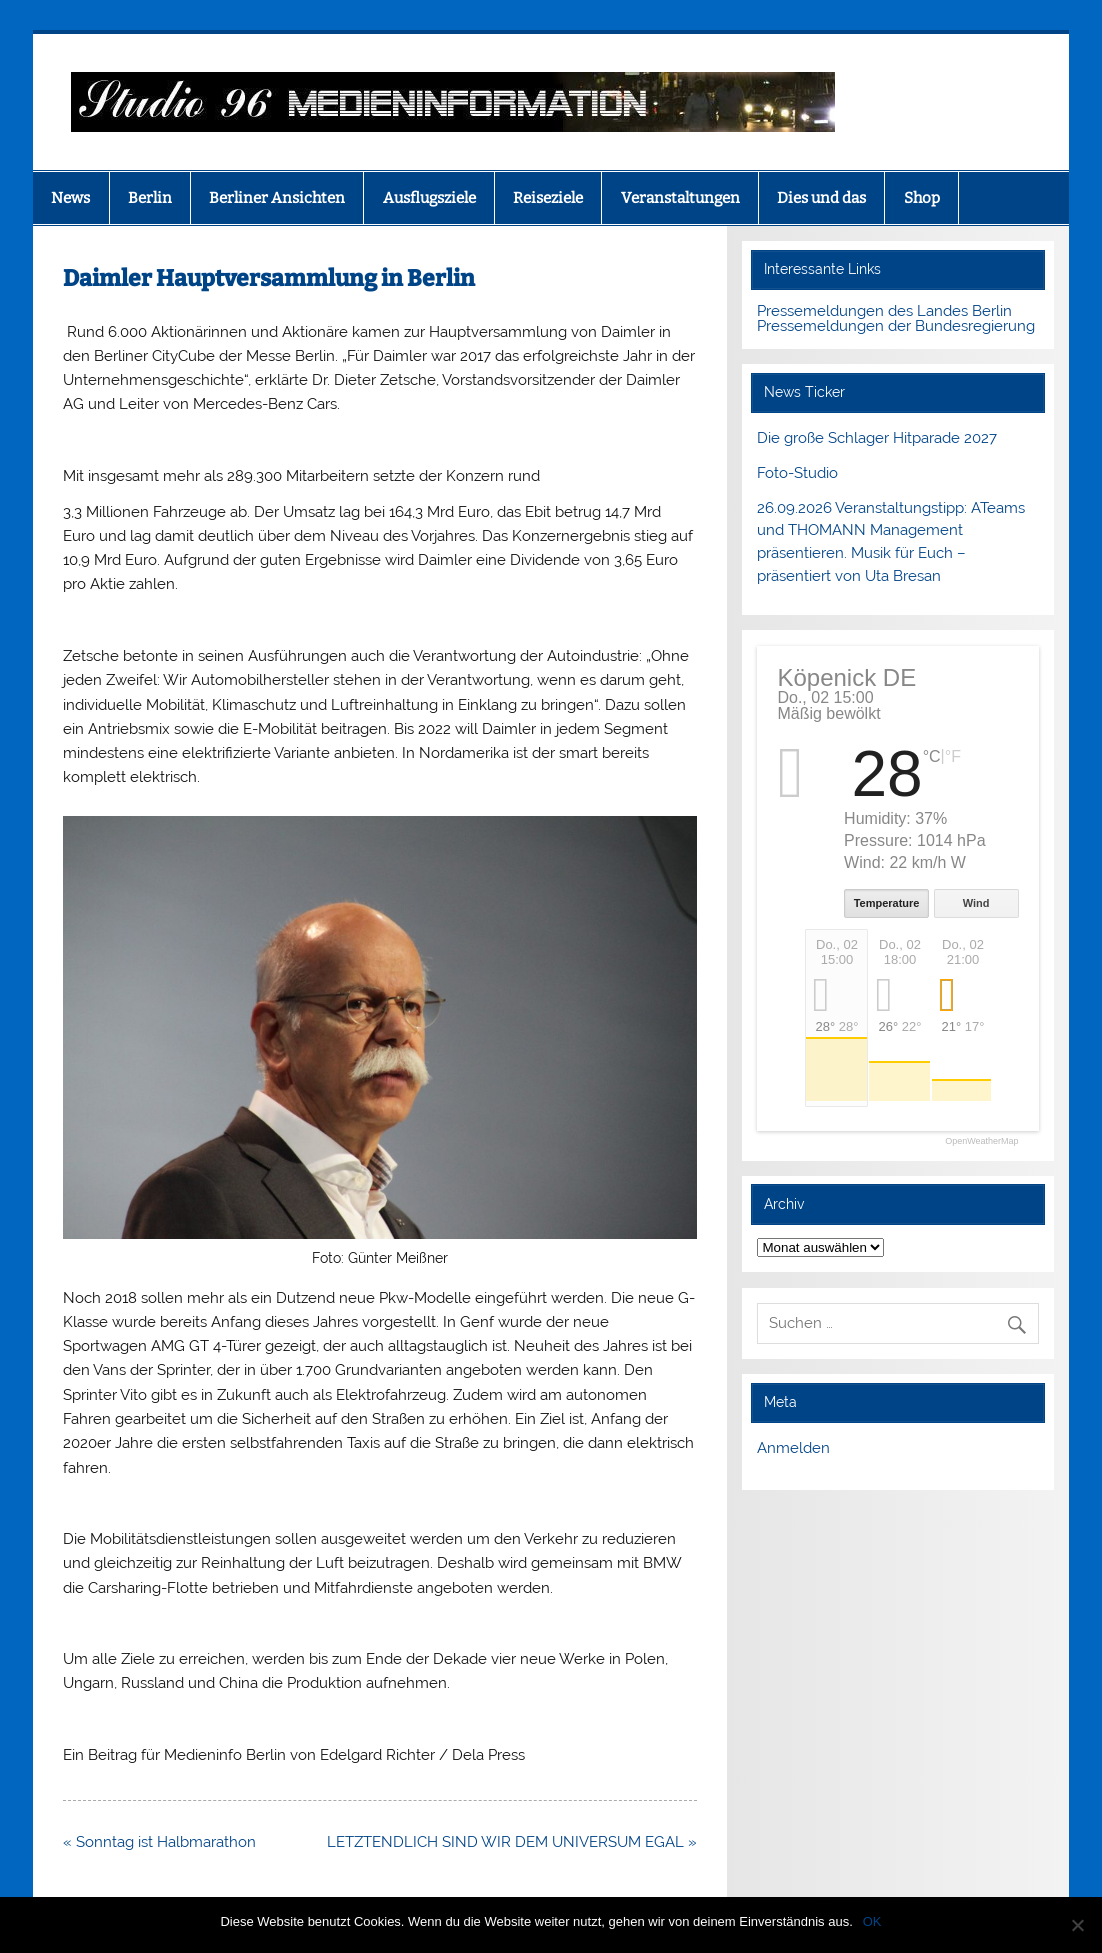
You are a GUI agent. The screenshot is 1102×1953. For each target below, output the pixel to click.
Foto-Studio (797, 473)
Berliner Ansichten (277, 198)
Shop (922, 198)
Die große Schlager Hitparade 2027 (877, 438)
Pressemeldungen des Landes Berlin (884, 311)
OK (872, 1921)
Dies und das (821, 198)
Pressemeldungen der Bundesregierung (896, 326)
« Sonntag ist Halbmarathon (159, 1842)
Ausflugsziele (429, 198)
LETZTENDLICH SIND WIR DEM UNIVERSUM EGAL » (512, 1842)
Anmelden (793, 1448)
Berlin (150, 198)
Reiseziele (548, 198)
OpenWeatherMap (981, 1141)
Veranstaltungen (680, 198)
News (70, 198)
